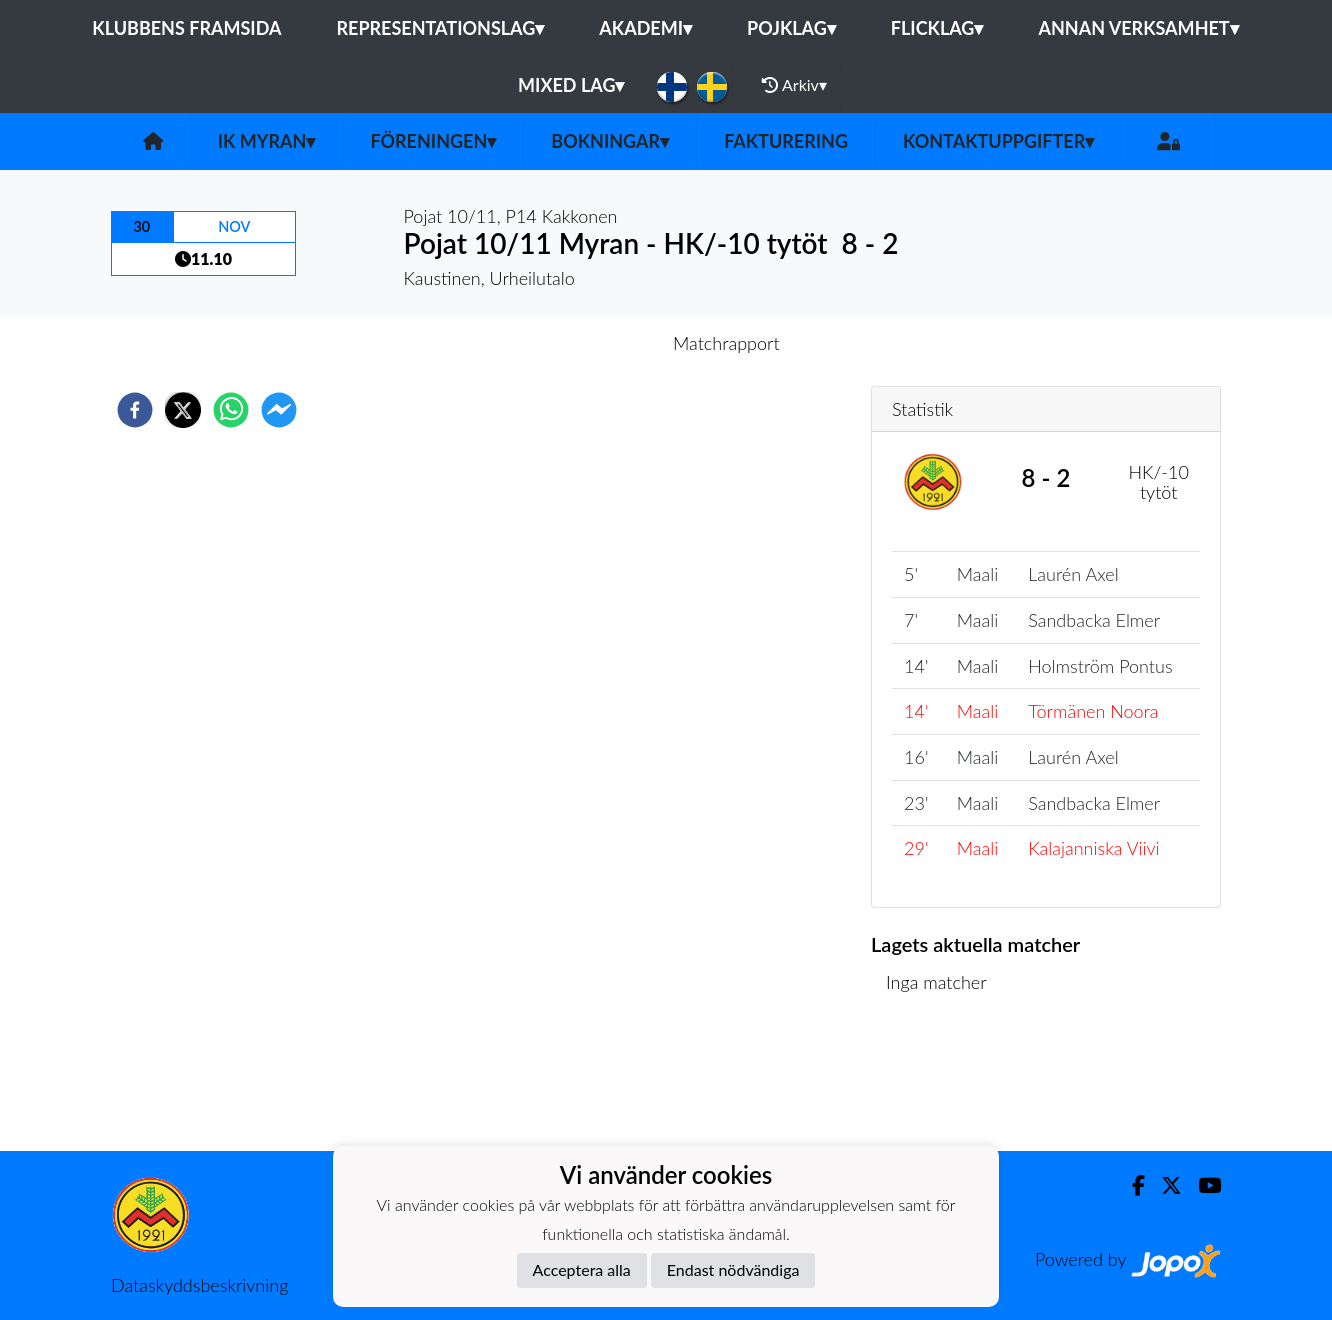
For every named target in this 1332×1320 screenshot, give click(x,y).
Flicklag (937, 28)
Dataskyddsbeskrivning (199, 1285)
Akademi (645, 28)
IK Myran (267, 141)
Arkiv (794, 85)
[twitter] (183, 410)
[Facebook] (1130, 1185)
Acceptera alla (582, 1269)
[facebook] (135, 410)
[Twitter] (1163, 1185)
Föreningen (433, 141)
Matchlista (935, 1083)
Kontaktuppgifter (998, 141)
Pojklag (791, 28)
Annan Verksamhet (1138, 28)
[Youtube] (1201, 1185)
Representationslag (440, 28)
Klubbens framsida (186, 28)
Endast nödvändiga (733, 1269)
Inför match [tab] (596, 343)
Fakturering (786, 141)
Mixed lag (571, 85)
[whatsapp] (231, 410)
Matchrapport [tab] (726, 343)
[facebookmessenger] (279, 410)
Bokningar (610, 141)
